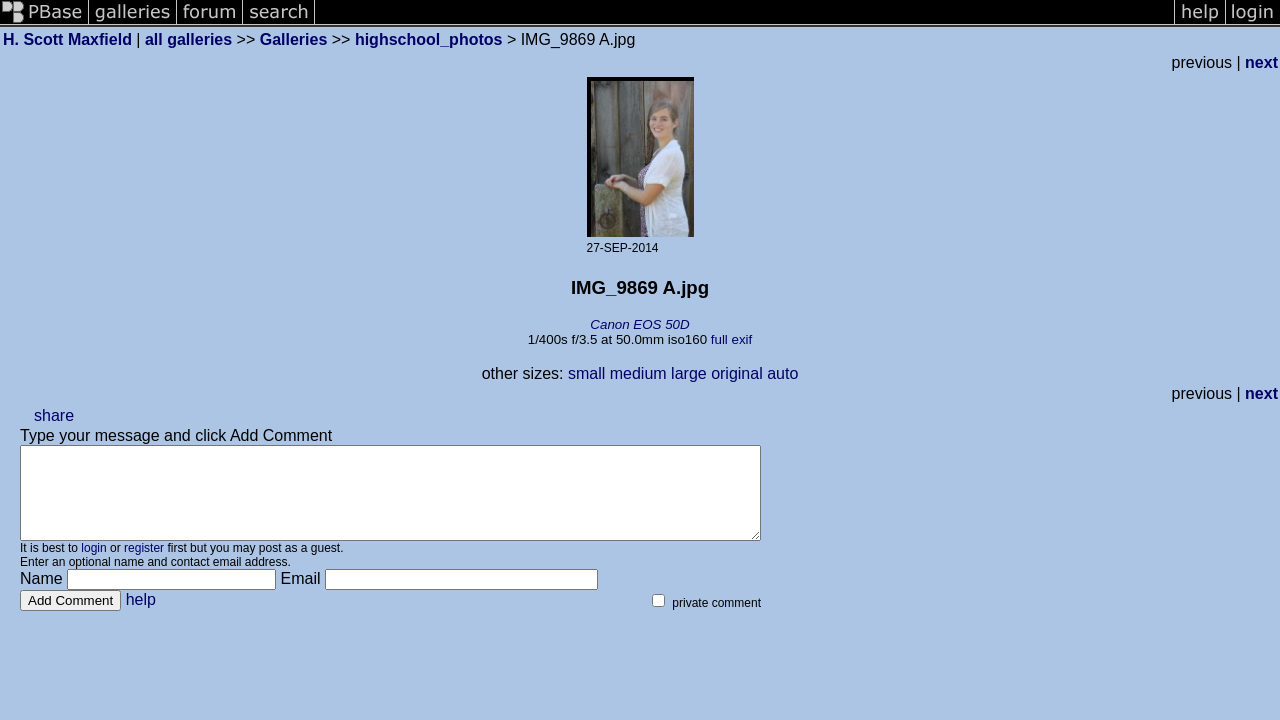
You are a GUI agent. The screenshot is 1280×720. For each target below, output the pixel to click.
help (141, 617)
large (689, 373)
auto (782, 373)
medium (638, 373)
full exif (731, 339)
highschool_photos (429, 39)
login (93, 566)
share (54, 415)
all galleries (188, 39)
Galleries (294, 39)
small (586, 373)
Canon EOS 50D (639, 324)
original (737, 373)
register (144, 566)
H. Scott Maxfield (67, 39)
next (1261, 62)
